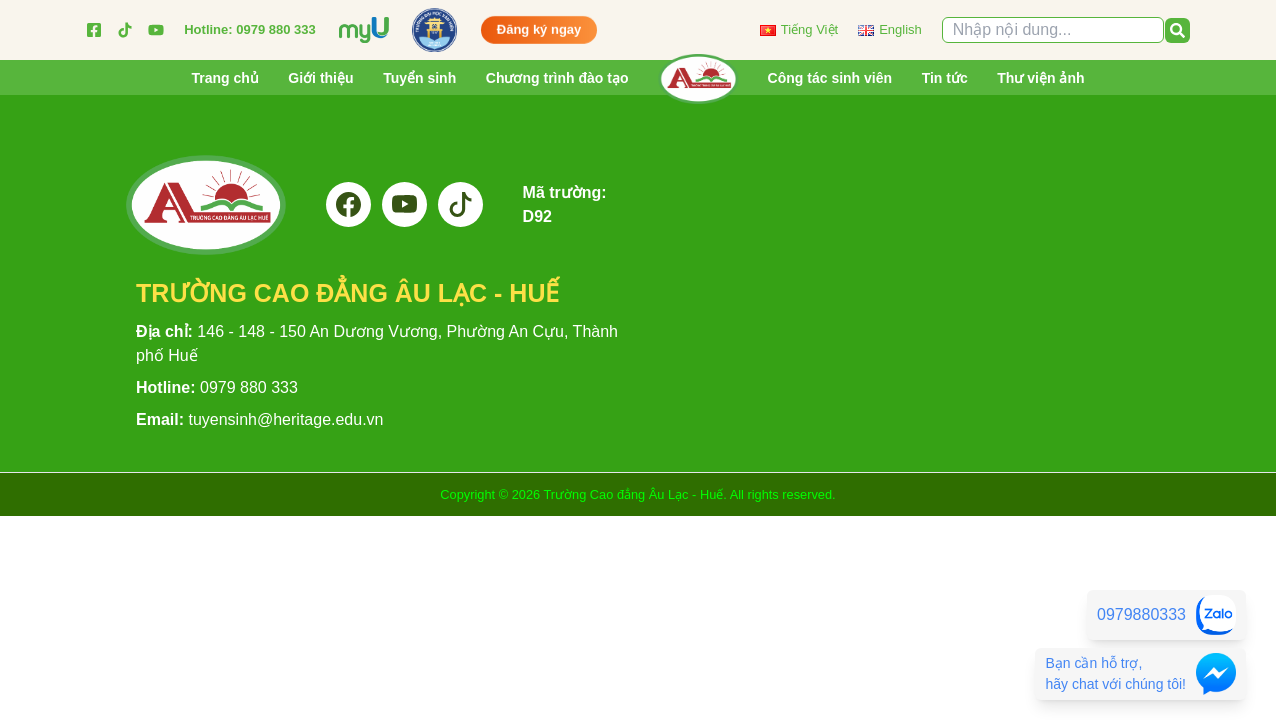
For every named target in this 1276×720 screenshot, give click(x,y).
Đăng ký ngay (539, 24)
